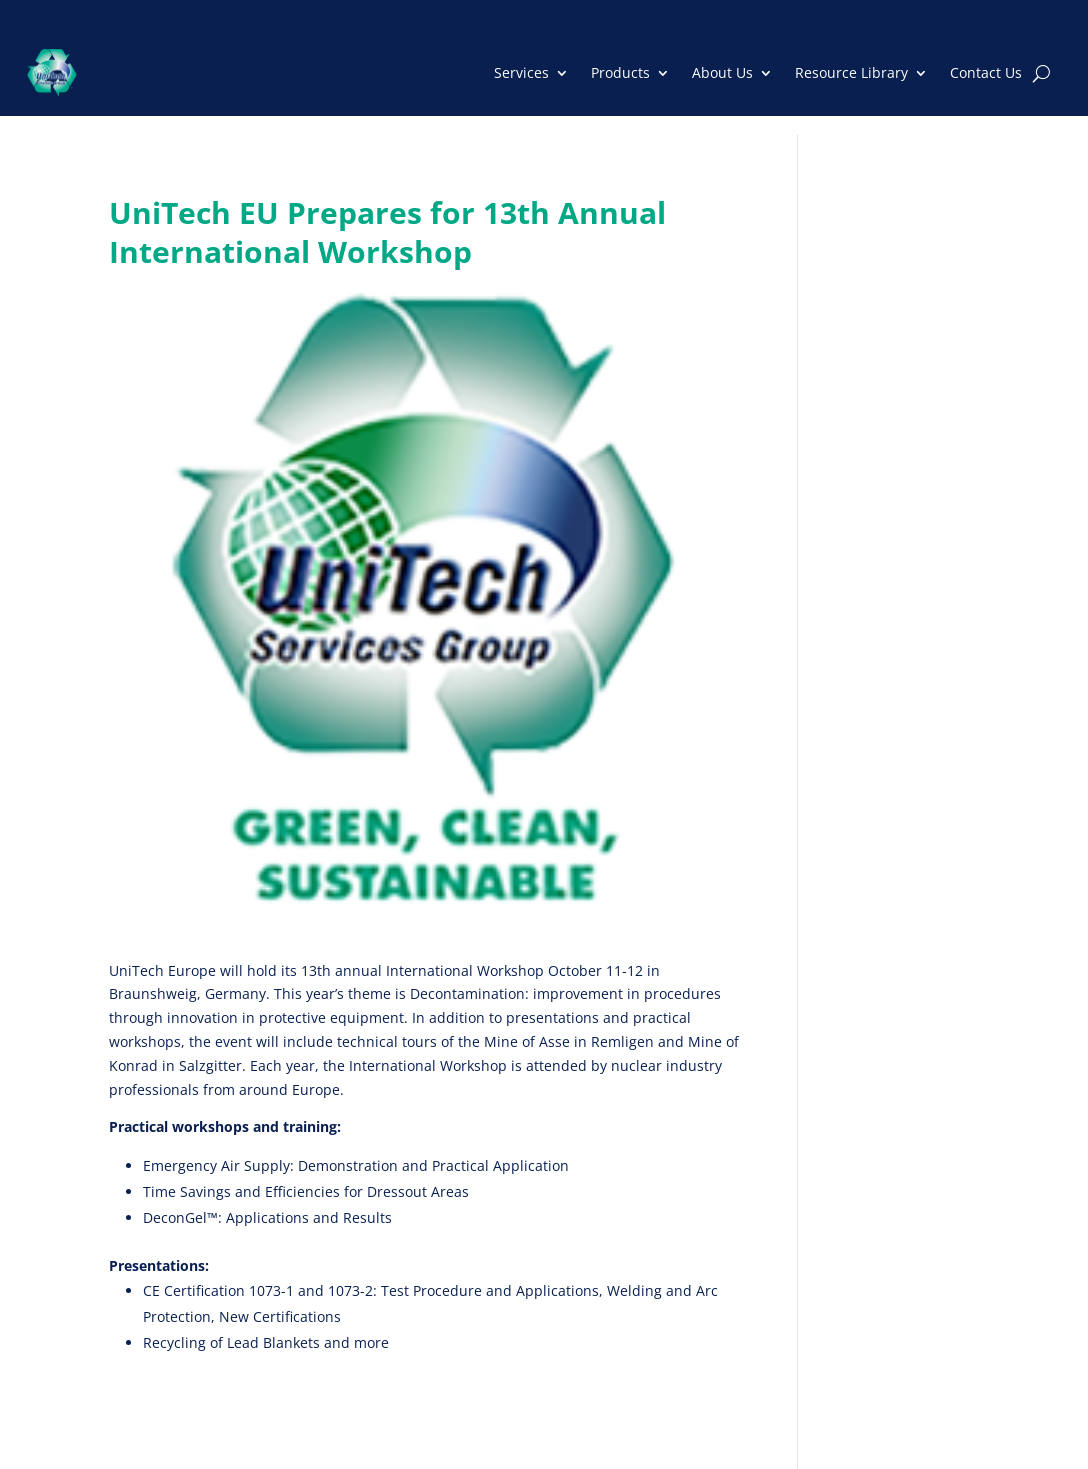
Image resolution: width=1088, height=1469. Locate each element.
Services (521, 72)
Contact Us (986, 72)
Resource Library (851, 72)
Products (620, 72)
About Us (722, 72)
